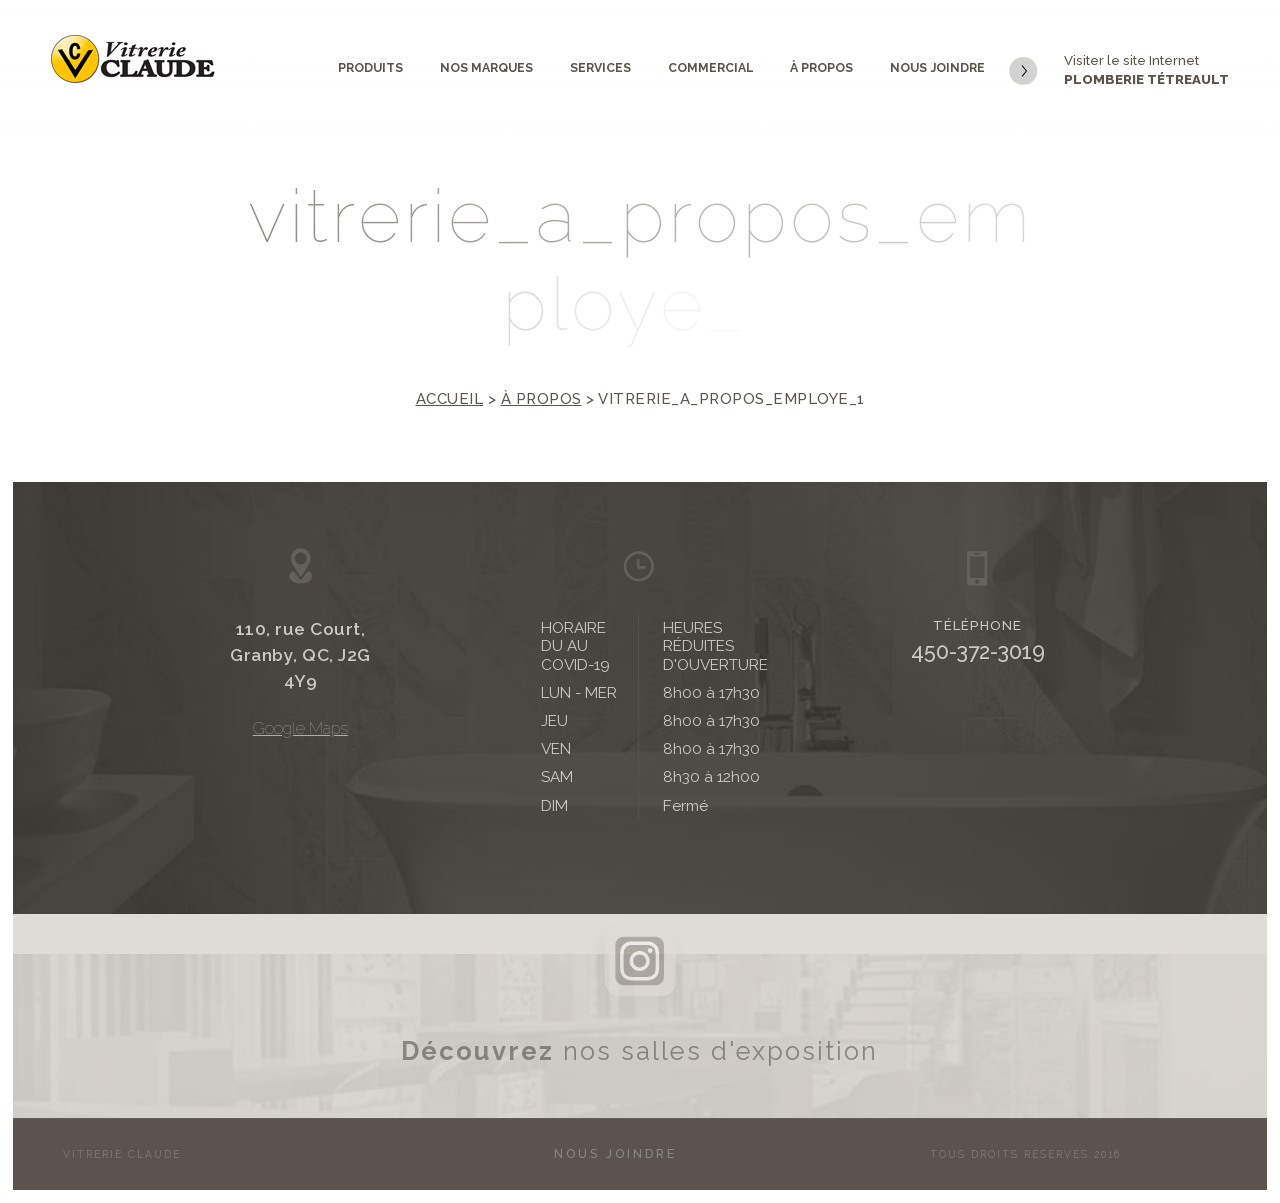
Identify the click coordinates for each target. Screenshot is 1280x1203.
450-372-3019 (978, 651)
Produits (370, 67)
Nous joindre (937, 67)
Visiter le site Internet (1119, 71)
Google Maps (300, 728)
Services (600, 67)
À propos (821, 67)
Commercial (711, 67)
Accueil (450, 399)
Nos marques (486, 67)
